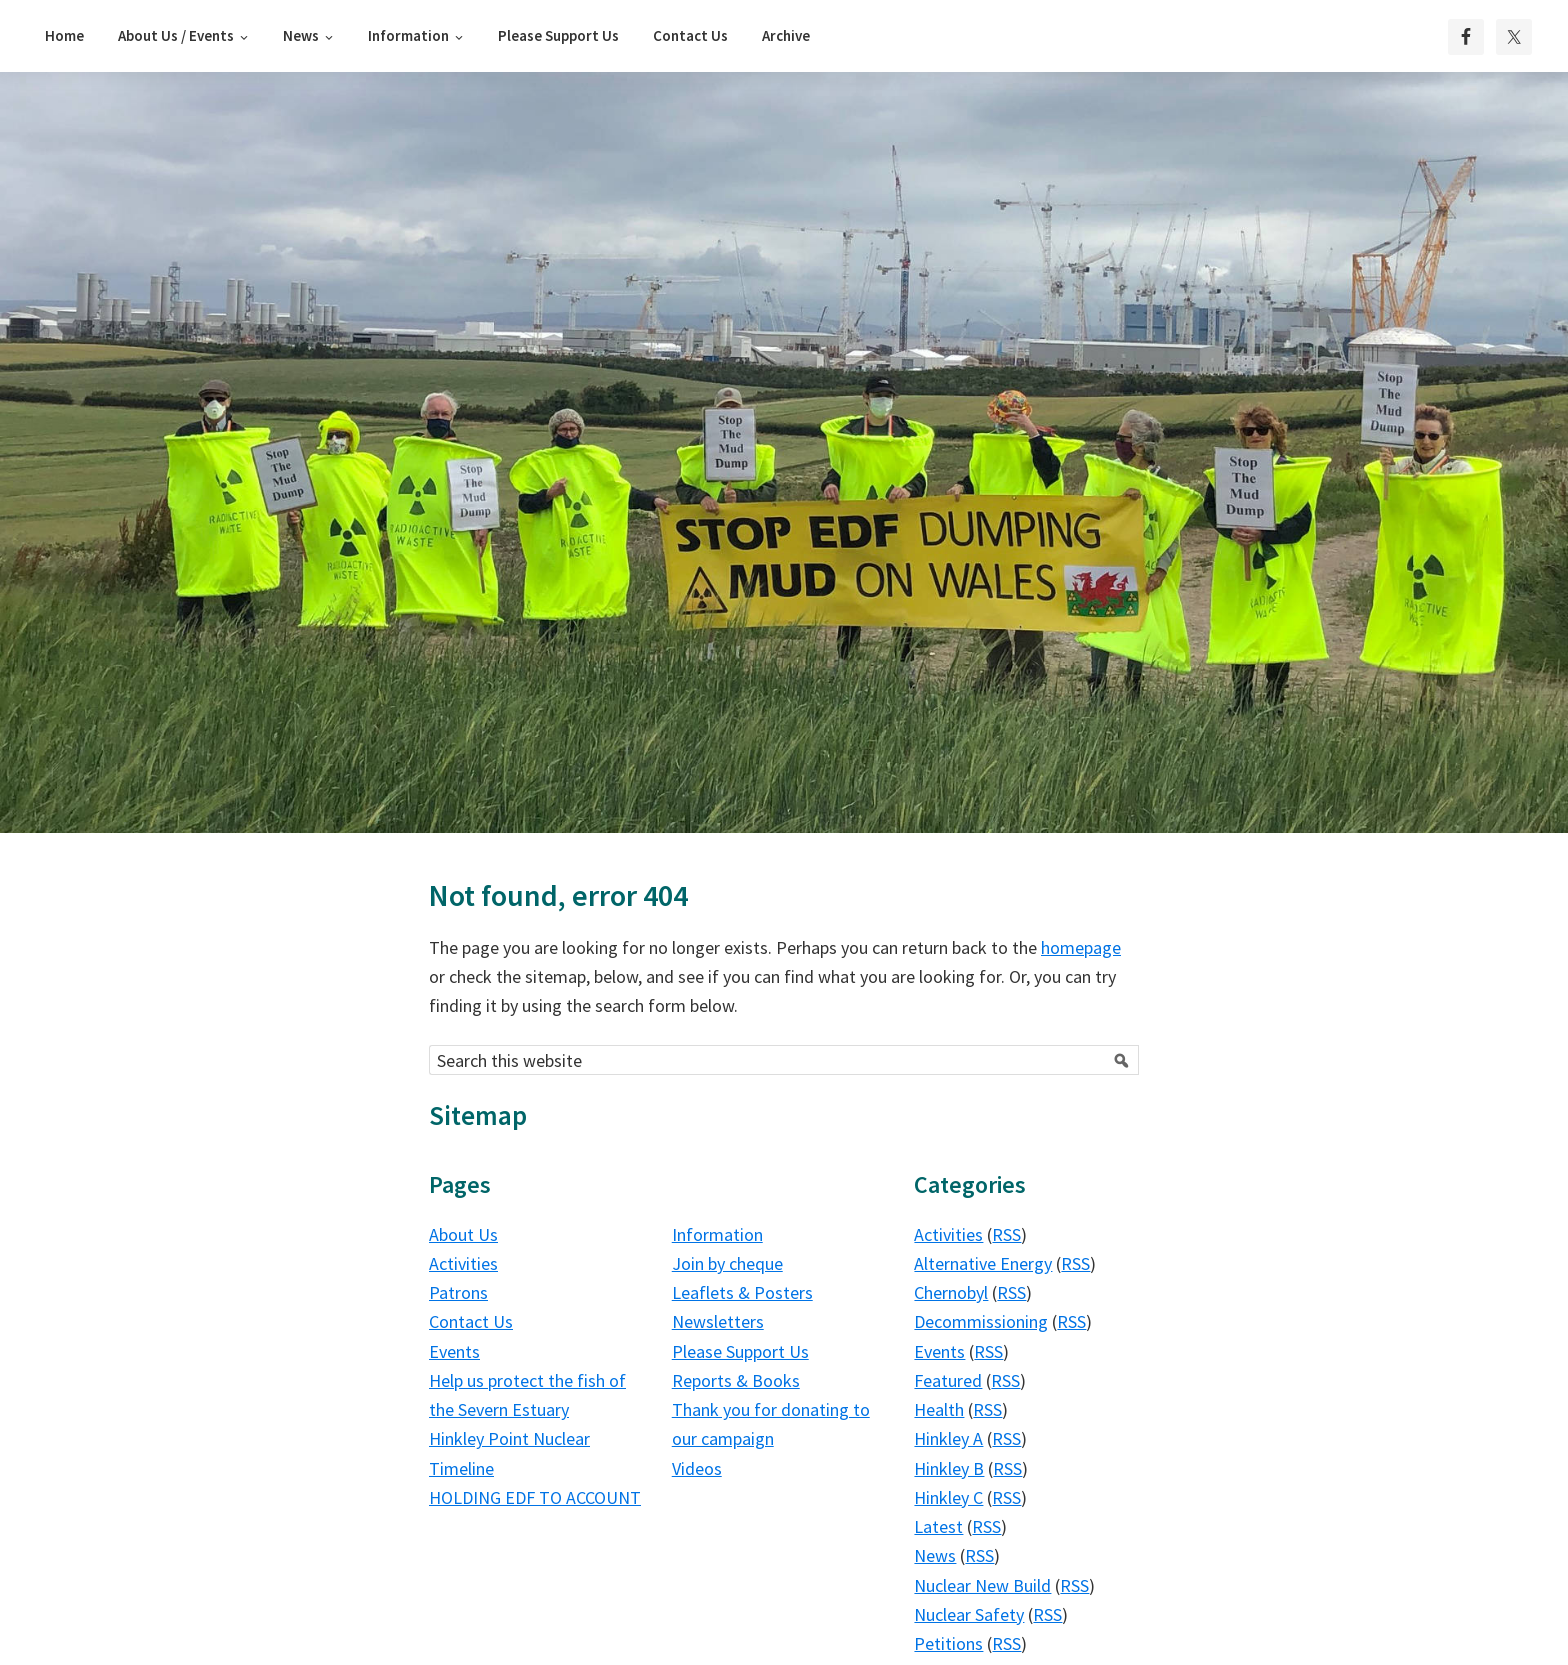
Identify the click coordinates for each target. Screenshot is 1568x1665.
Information (717, 1234)
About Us (463, 1234)
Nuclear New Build (982, 1585)
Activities (463, 1263)
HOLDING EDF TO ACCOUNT (535, 1497)
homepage (1081, 947)
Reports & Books (736, 1380)
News (935, 1555)
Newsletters (718, 1321)
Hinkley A (948, 1438)
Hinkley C (948, 1497)
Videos (697, 1468)
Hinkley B (949, 1468)
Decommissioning (981, 1321)
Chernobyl (951, 1292)
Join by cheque (727, 1263)
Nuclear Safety (969, 1614)
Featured (948, 1380)
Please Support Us (740, 1351)
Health (939, 1409)
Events (454, 1351)
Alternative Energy (983, 1263)
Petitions (948, 1643)
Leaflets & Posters (742, 1292)
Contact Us (471, 1321)
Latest (938, 1526)
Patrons (458, 1292)
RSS (1006, 1234)
